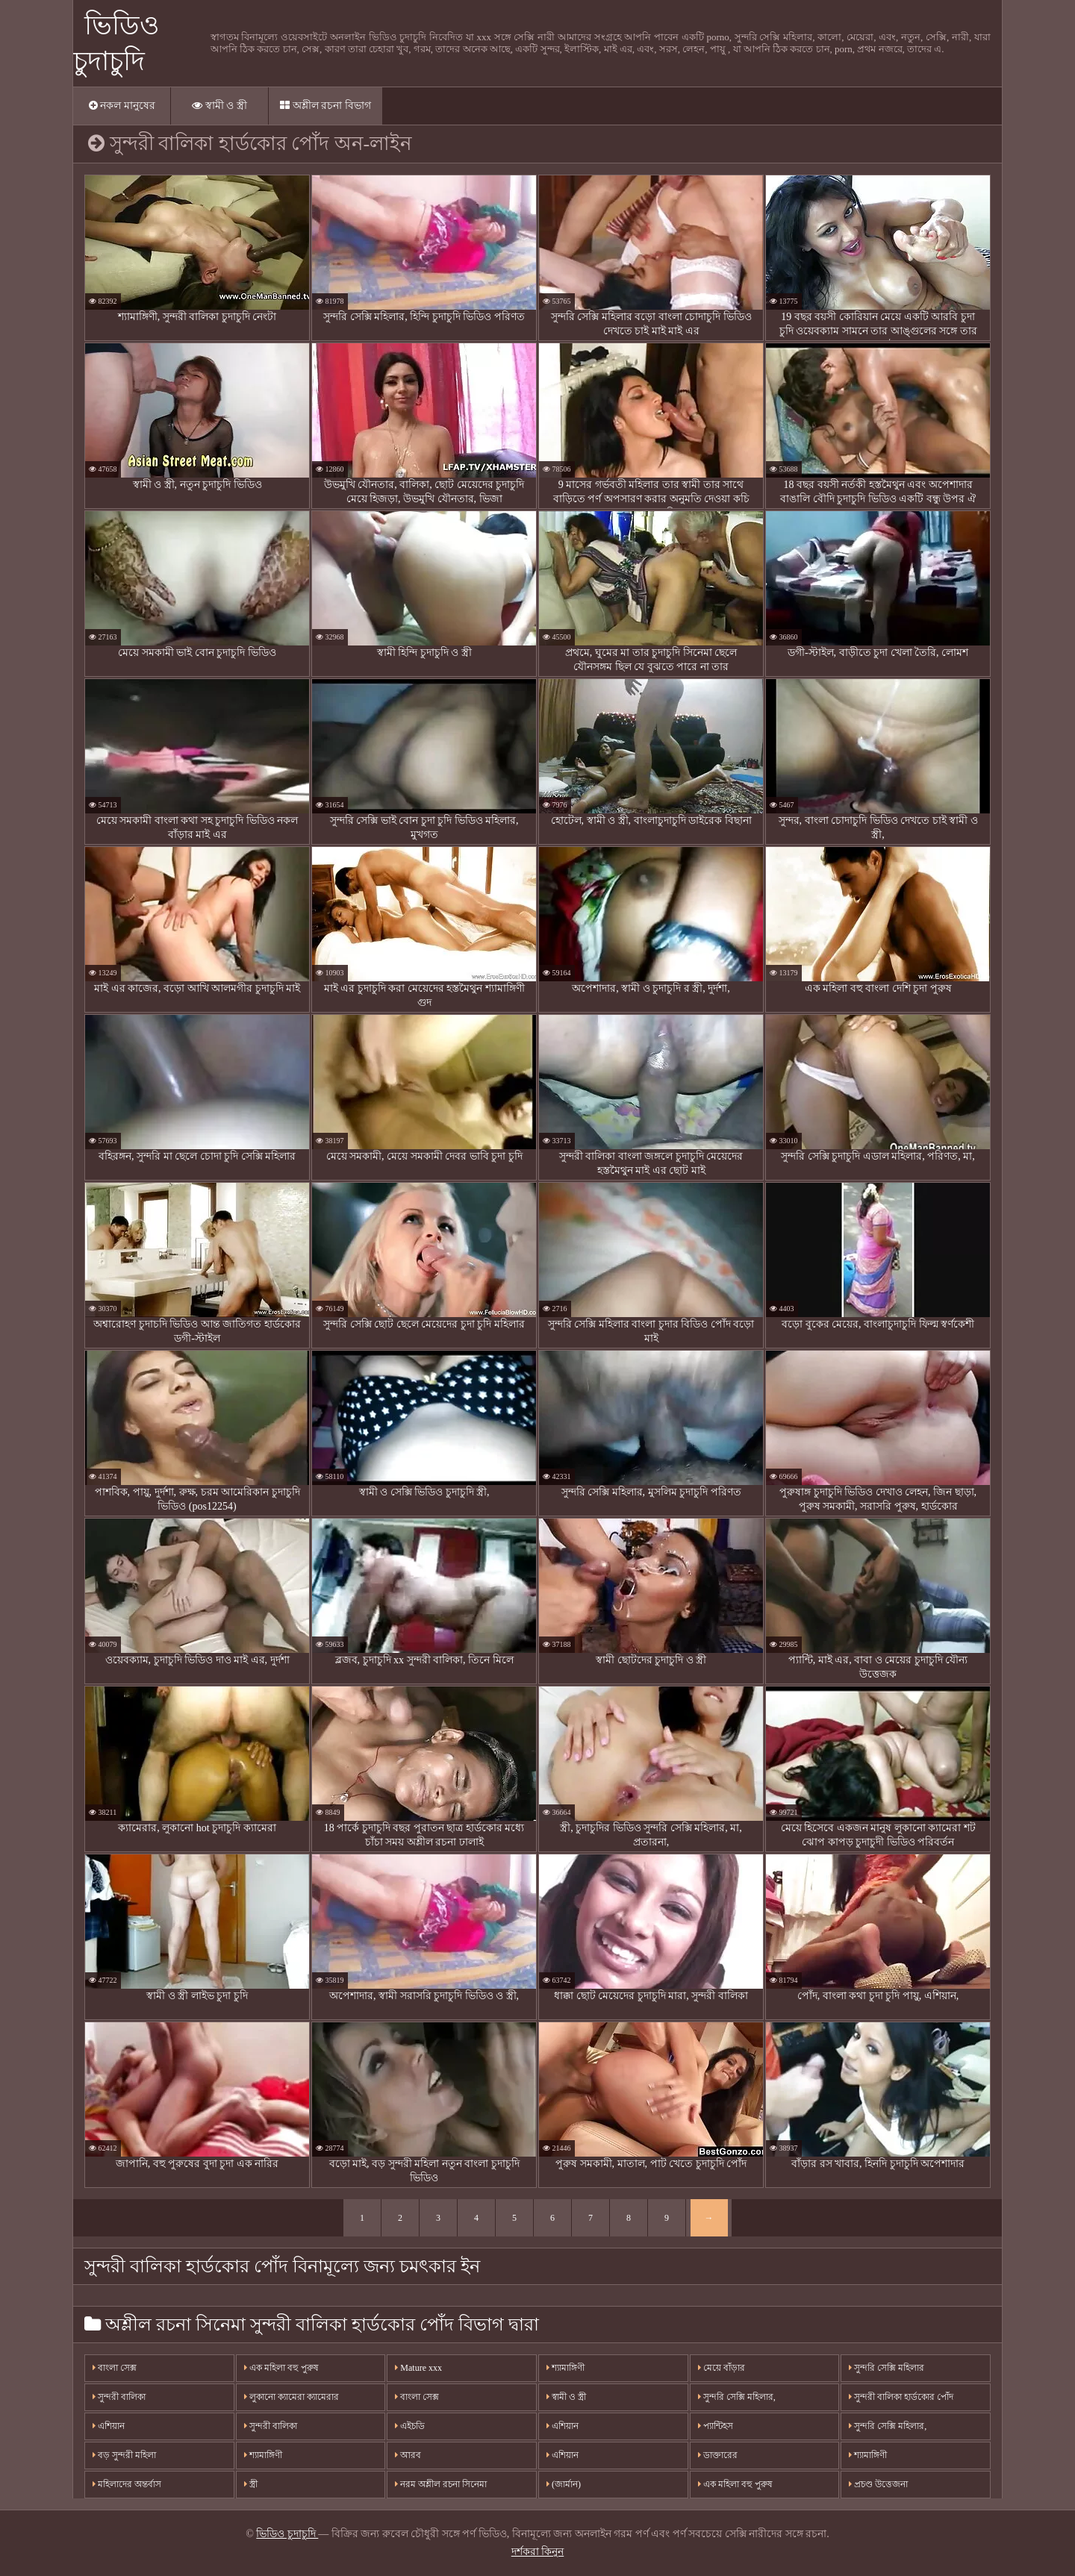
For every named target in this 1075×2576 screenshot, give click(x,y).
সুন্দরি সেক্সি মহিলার (886, 2368)
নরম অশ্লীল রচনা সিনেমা (441, 2484)
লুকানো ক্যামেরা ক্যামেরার (291, 2397)
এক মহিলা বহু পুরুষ (281, 2368)
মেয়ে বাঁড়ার (721, 2368)
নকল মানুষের (122, 105)
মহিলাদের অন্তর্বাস (127, 2484)
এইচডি (410, 2426)
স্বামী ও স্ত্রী (219, 105)
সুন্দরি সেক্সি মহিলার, (737, 2397)
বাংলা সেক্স (115, 2368)
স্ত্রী (251, 2484)
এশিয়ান (109, 2426)
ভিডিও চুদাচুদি (287, 2533)
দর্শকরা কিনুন (537, 2551)
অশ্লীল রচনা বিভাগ (325, 105)
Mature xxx (418, 2368)
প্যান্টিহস (715, 2426)
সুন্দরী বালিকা (119, 2397)
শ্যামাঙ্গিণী (263, 2455)
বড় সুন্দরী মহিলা (124, 2455)
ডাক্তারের (718, 2455)
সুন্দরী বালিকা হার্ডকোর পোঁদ (901, 2397)
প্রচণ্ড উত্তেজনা (878, 2484)
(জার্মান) (563, 2484)
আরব (408, 2455)
